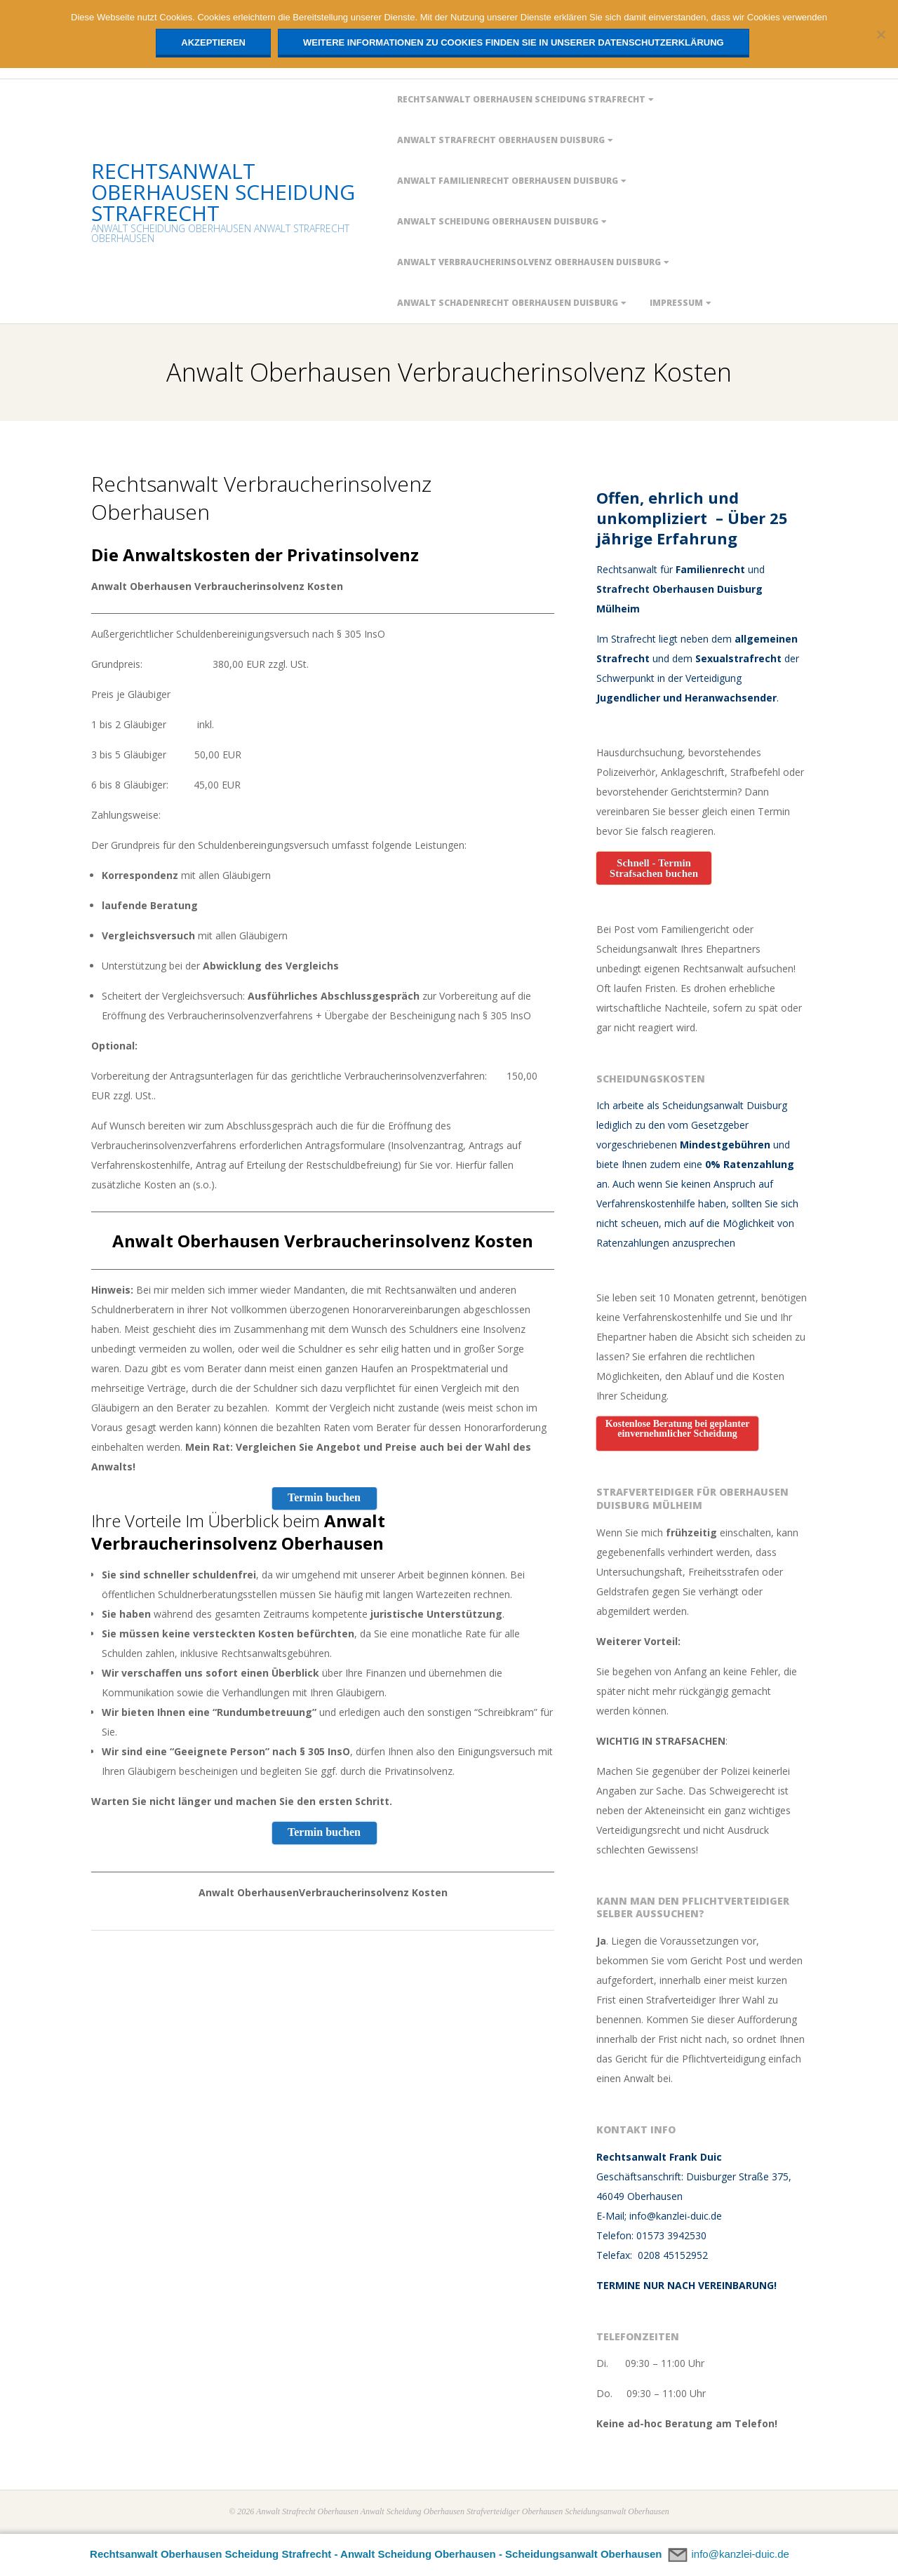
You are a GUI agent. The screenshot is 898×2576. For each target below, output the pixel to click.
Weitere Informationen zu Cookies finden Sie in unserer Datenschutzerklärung (513, 42)
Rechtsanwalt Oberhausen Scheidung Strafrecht (521, 99)
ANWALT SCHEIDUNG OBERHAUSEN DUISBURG (497, 221)
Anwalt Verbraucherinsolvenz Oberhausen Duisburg (529, 262)
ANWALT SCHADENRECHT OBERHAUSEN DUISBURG (507, 303)
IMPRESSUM (676, 303)
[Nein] (880, 34)
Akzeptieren (213, 42)
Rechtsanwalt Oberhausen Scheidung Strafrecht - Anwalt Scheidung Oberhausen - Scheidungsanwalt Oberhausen (376, 2554)
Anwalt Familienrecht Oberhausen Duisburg (507, 181)
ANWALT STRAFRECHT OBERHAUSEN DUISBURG (501, 140)
